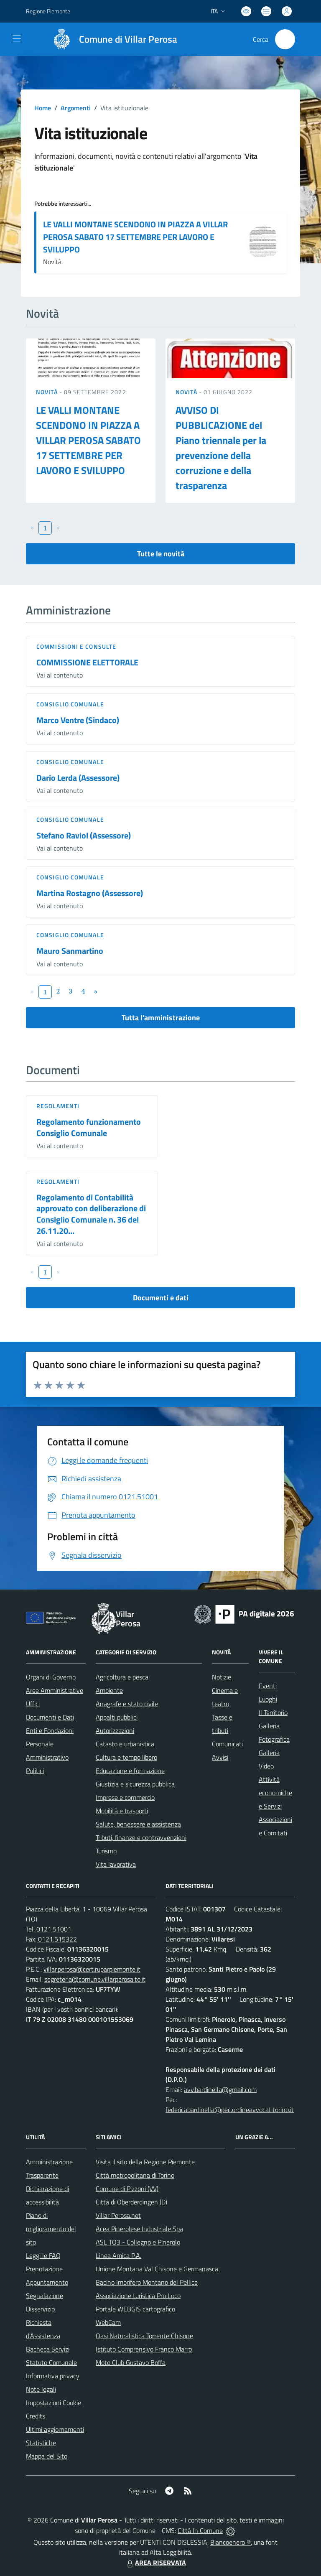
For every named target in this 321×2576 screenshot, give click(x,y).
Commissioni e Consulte (76, 646)
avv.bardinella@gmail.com (220, 2089)
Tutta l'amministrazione (161, 1017)
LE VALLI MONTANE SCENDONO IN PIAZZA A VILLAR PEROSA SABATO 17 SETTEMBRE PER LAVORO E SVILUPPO (135, 237)
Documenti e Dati (50, 1717)
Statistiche (41, 2443)
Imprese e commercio (125, 1797)
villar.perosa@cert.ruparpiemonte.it (91, 1969)
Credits (35, 2416)
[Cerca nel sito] (285, 39)
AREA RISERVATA (155, 2563)
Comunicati (227, 1744)
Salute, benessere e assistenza (138, 1824)
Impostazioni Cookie (53, 2403)
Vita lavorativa (116, 1864)
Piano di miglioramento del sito (51, 2228)
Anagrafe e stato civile (127, 1704)
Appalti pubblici (117, 1717)
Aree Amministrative (54, 1690)
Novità (47, 391)
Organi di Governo (51, 1677)
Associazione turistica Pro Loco (138, 2296)
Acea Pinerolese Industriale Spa (139, 2229)
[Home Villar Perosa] (111, 39)
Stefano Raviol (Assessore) (83, 835)
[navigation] (17, 38)
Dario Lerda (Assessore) (78, 777)
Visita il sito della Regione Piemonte (145, 2162)
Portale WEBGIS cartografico (135, 2309)
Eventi (268, 1686)
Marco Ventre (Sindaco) (77, 719)
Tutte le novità (160, 553)
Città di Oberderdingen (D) (131, 2202)
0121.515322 (57, 1939)
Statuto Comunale (51, 2362)
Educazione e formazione (130, 1771)
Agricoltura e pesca (122, 1677)
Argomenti (76, 108)
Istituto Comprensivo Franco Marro (144, 2349)
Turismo (106, 1851)
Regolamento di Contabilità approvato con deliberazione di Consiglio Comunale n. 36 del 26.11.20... (91, 1214)
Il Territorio (273, 1712)
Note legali (41, 2389)
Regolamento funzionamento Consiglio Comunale (88, 1127)
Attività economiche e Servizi (275, 1792)
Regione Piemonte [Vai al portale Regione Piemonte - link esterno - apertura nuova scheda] (48, 11)
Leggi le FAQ (43, 2255)
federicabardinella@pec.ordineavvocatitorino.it (230, 2110)
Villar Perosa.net (118, 2215)
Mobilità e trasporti (122, 1811)
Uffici (33, 1704)
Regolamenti (57, 1105)
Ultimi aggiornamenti (55, 2429)
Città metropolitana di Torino (135, 2175)
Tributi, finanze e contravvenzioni (141, 1837)
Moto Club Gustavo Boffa (131, 2362)
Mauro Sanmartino (69, 950)
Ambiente (109, 1690)
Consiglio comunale (70, 704)
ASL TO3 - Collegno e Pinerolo (138, 2242)
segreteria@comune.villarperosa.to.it (94, 1979)
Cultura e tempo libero (126, 1757)
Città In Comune (200, 2530)
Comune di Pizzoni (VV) (127, 2189)
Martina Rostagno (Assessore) (89, 893)
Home (42, 108)
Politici (35, 1771)
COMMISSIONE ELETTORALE (87, 662)
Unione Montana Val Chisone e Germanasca (157, 2269)
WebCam (108, 2322)
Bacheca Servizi (47, 2349)
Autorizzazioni (115, 1730)
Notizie (221, 1677)
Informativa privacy (52, 2376)
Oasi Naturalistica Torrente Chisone (144, 2336)
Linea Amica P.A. (118, 2255)
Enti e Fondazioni (50, 1730)
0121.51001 (53, 1929)
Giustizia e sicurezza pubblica (135, 1784)
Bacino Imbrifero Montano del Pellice (147, 2282)
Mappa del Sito (46, 2456)
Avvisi (220, 1757)
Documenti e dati (161, 1297)
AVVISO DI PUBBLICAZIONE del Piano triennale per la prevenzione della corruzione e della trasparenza (221, 448)
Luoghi (268, 1699)
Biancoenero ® (230, 2542)
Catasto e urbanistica (125, 1744)
